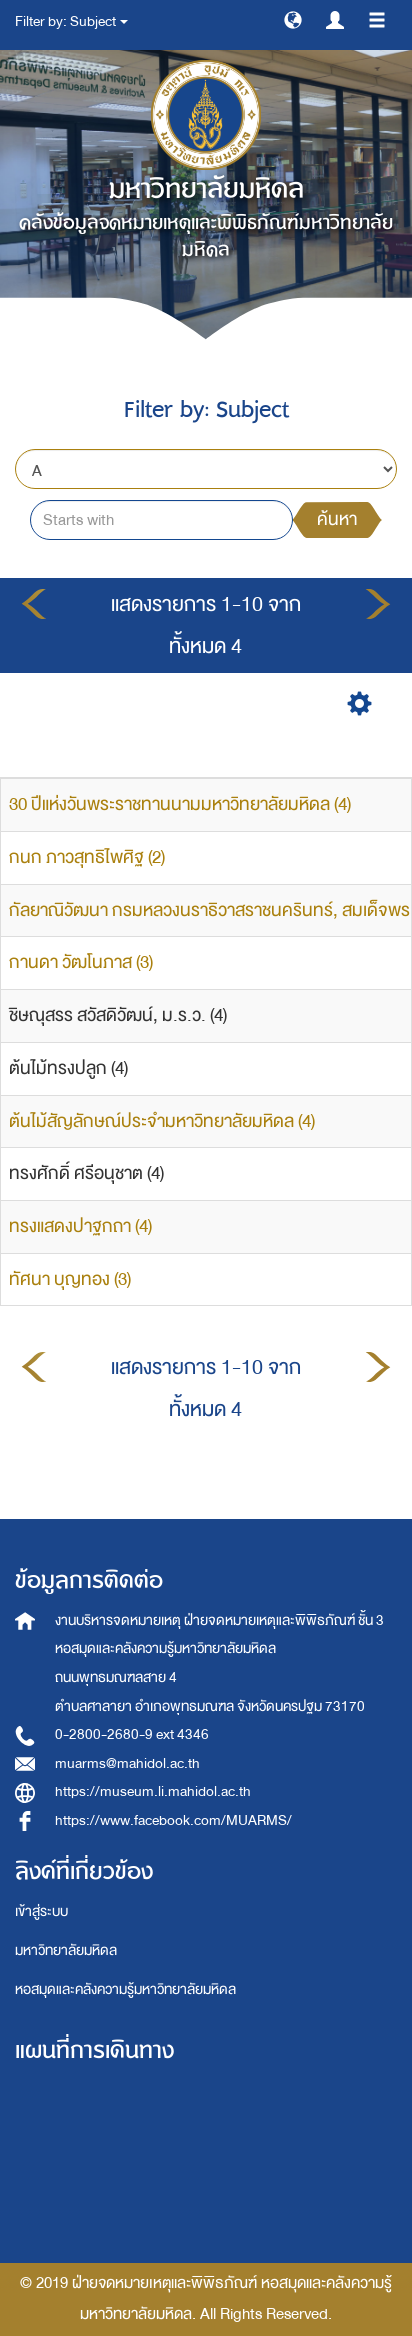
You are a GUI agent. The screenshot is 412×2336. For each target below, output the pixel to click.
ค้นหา (337, 519)
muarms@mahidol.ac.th (127, 1763)
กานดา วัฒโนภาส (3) (81, 962)
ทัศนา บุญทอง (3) (70, 1279)
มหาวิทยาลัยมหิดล (66, 1950)
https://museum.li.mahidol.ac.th (153, 1791)
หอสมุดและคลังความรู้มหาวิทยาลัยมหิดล (125, 1989)
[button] (293, 19)
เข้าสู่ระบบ (41, 1911)
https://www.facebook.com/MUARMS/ (173, 1820)
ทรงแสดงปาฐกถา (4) (80, 1226)
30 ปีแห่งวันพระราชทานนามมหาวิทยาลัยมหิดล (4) (180, 804)
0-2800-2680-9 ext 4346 (132, 1734)
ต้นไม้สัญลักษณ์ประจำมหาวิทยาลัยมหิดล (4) (162, 1121)
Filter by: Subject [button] (71, 21)
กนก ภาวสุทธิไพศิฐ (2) (87, 857)
